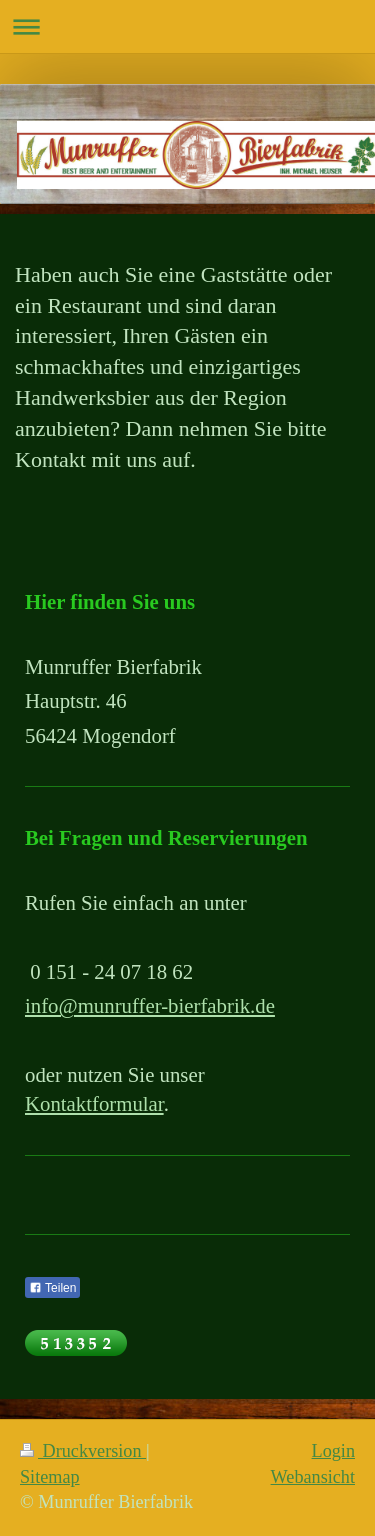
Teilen (52, 1288)
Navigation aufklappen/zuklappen (187, 26)
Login (333, 1451)
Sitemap (50, 1477)
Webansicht (313, 1477)
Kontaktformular (94, 1103)
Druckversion (83, 1451)
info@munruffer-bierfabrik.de (150, 1005)
